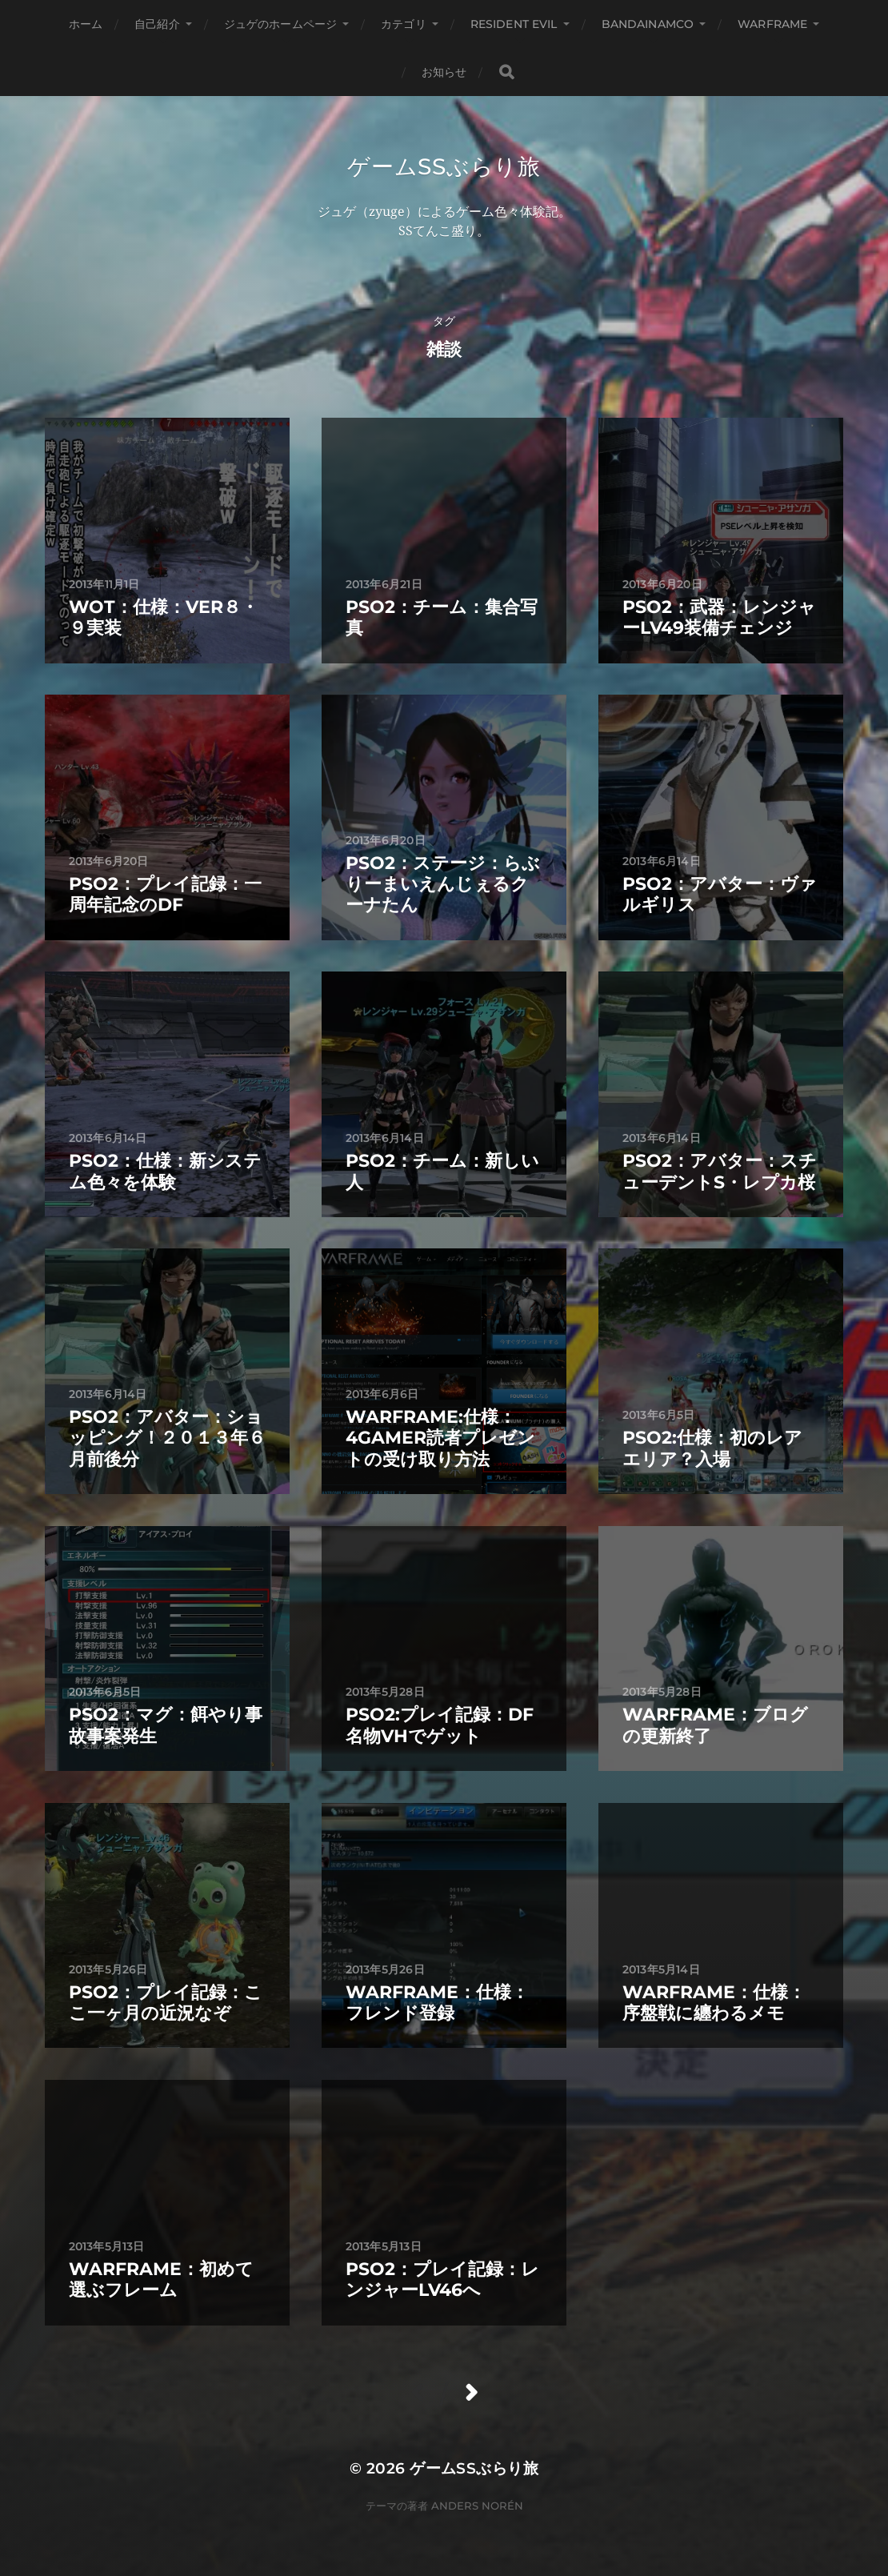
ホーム (85, 24)
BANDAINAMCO (648, 24)
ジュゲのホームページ (280, 24)
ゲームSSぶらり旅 (443, 166)
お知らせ (444, 72)
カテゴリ (403, 24)
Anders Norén (477, 2505)
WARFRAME (772, 24)
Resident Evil (514, 24)
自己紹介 (157, 24)
